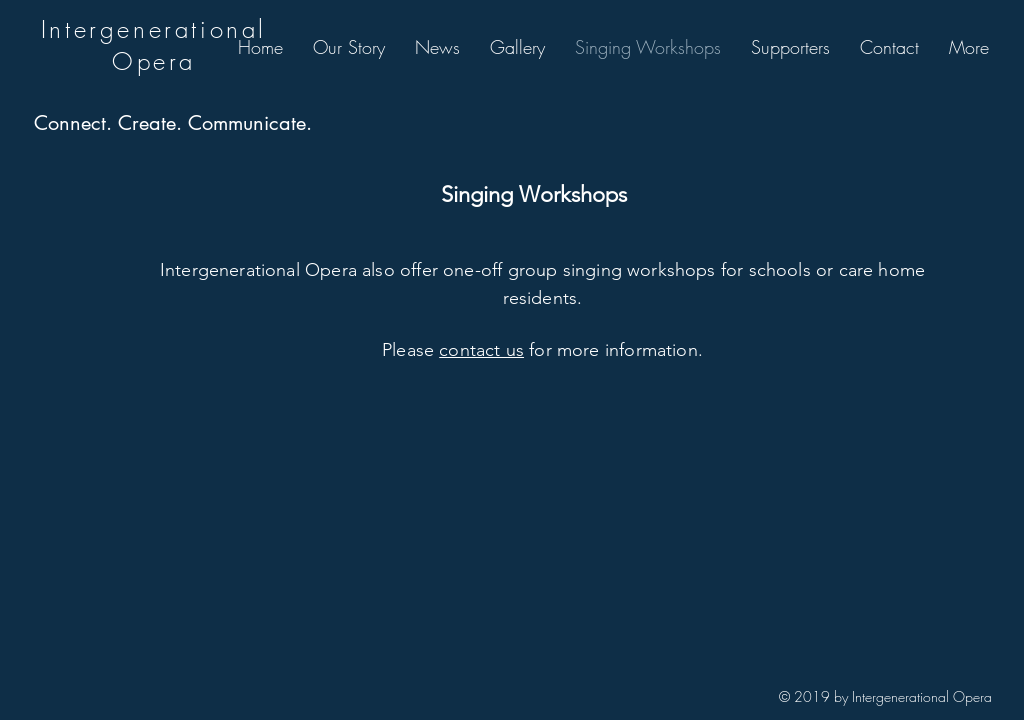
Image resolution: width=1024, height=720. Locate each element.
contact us (481, 350)
